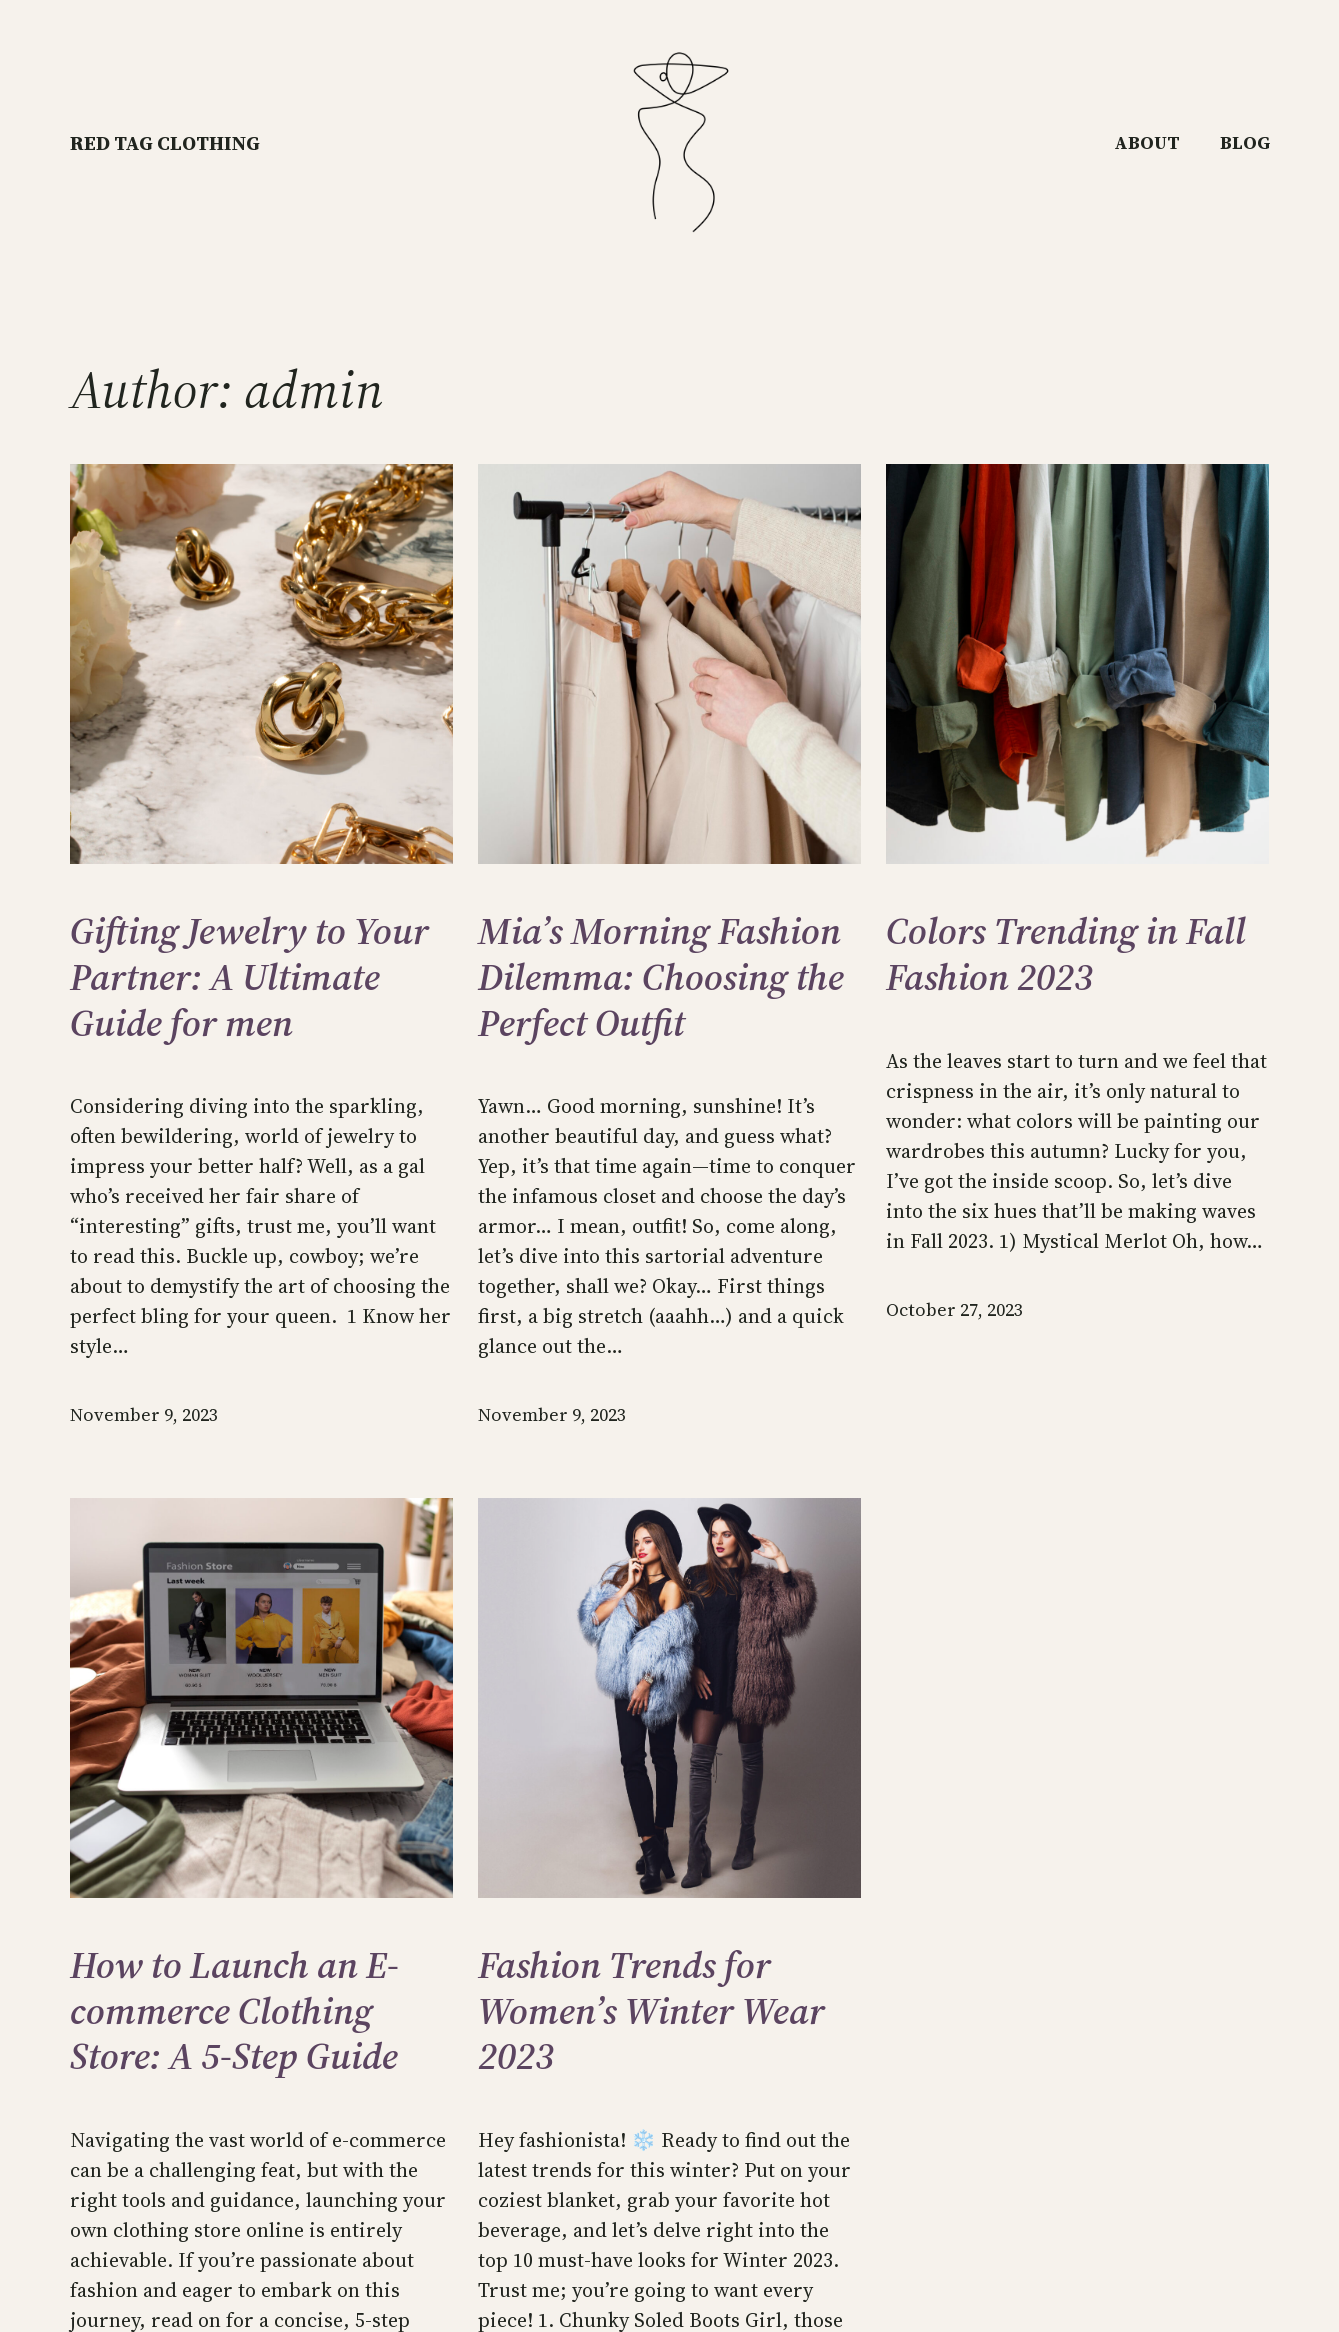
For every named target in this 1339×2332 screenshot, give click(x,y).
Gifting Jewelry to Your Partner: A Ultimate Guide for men (249, 977)
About (1147, 142)
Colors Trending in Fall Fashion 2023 (1066, 954)
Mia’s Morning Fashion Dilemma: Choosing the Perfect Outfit (661, 977)
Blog (1245, 142)
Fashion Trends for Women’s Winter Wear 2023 (651, 2011)
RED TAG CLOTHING (165, 143)
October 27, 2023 (954, 1309)
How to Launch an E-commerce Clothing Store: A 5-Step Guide (234, 2011)
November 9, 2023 (144, 1414)
